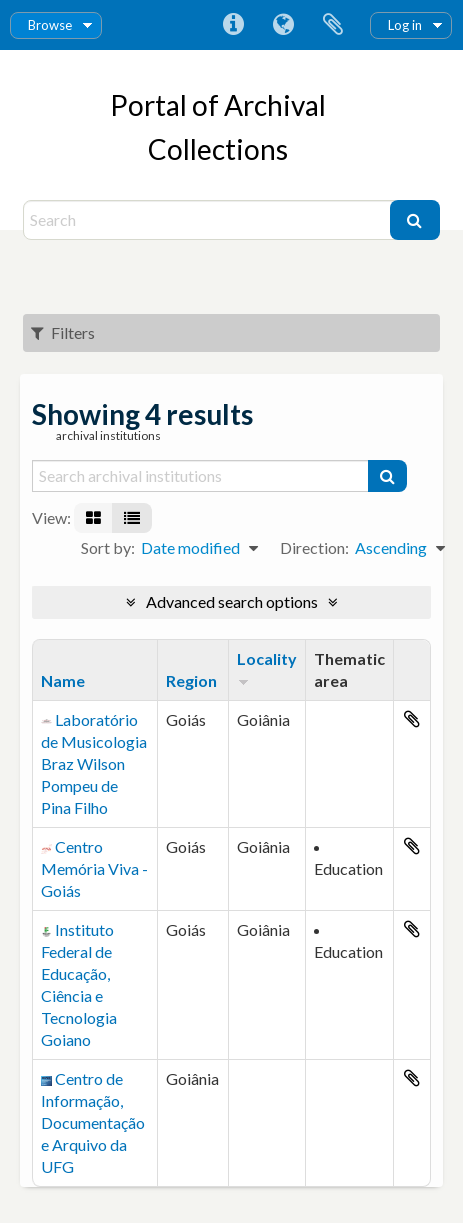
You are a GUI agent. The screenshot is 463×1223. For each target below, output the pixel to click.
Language (283, 25)
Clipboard (333, 25)
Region (191, 680)
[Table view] (132, 518)
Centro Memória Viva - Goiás (94, 868)
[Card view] (93, 518)
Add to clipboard (412, 719)
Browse (50, 25)
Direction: (314, 547)
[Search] (209, 220)
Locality (267, 658)
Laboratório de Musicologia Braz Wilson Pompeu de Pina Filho (94, 763)
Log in (405, 25)
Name (63, 680)
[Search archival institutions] (201, 476)
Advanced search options (232, 601)
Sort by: (108, 547)
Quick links (233, 25)
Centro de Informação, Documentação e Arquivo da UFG (93, 1122)
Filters (63, 332)
